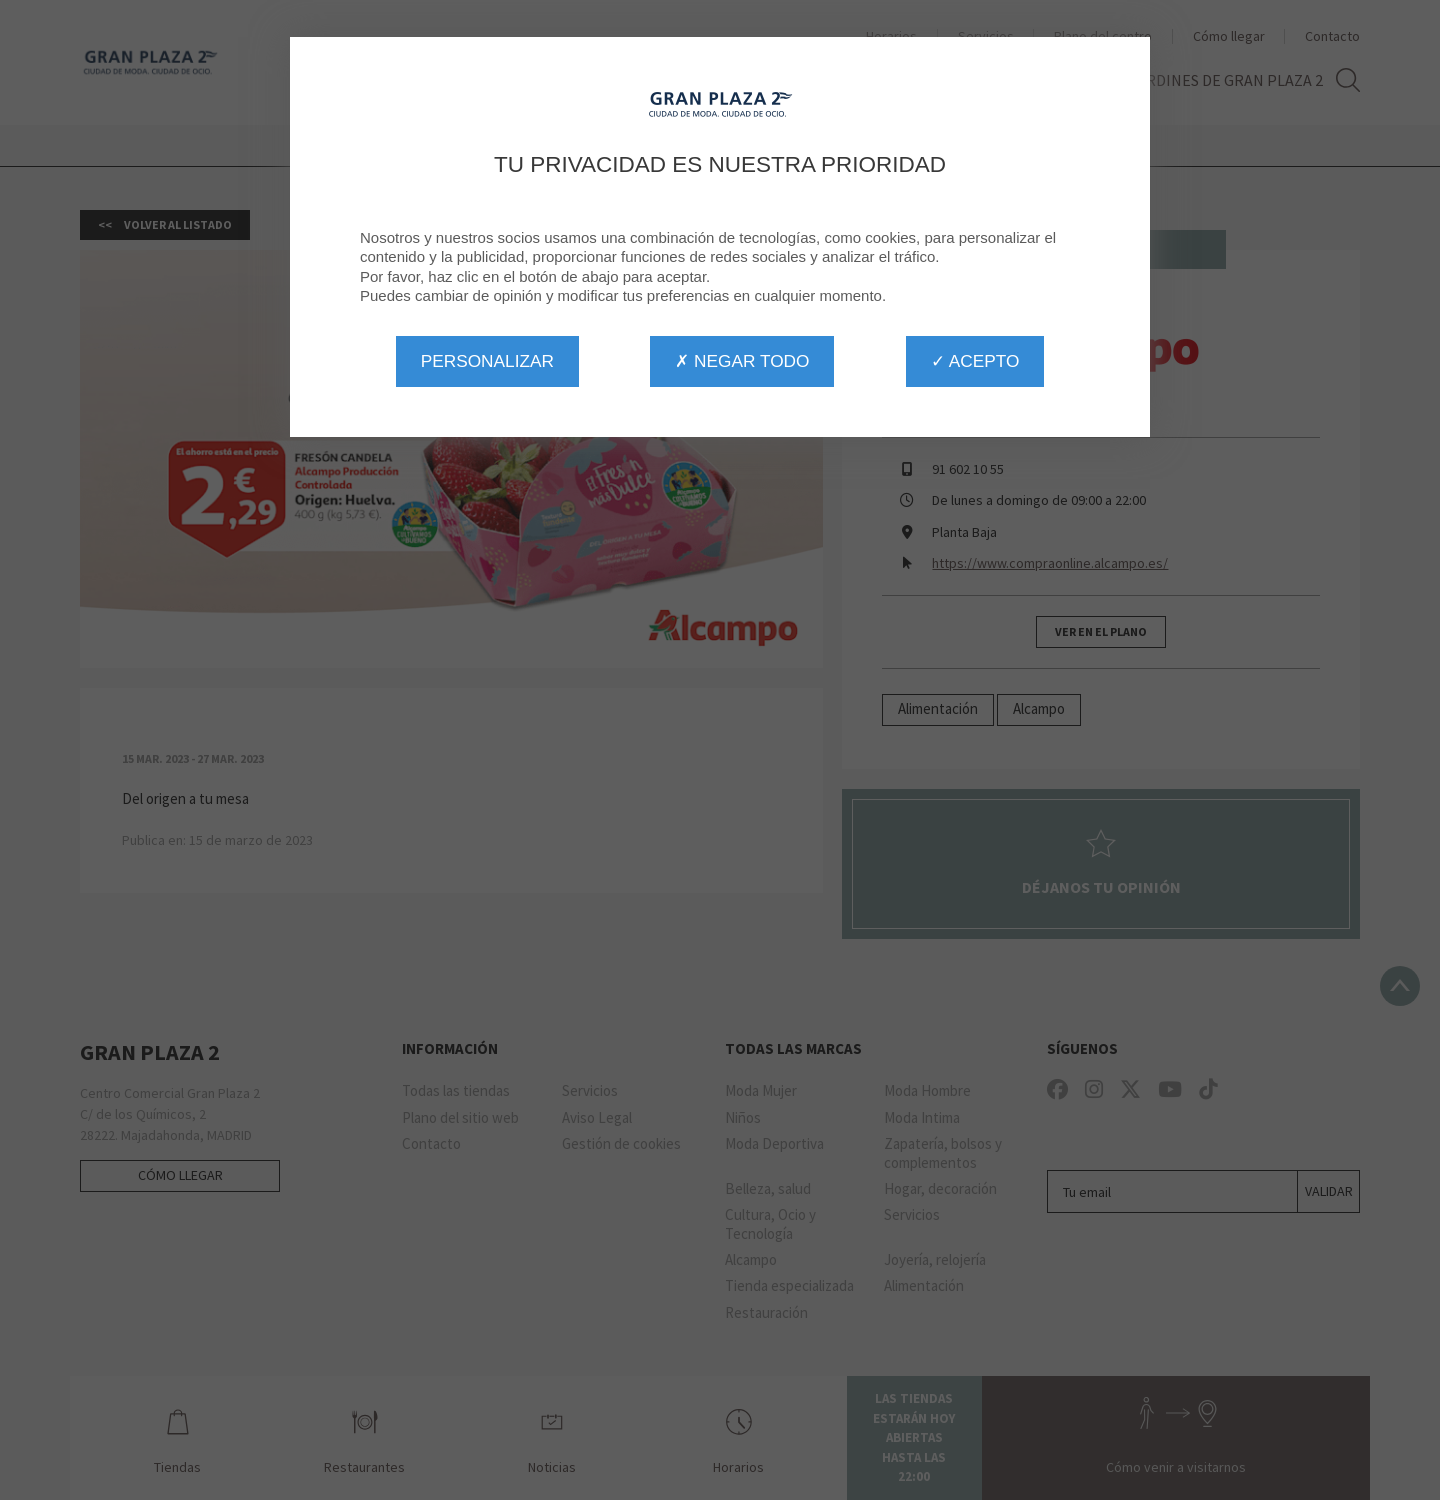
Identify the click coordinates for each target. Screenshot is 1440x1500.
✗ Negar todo (742, 361)
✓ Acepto (975, 361)
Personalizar (487, 361)
